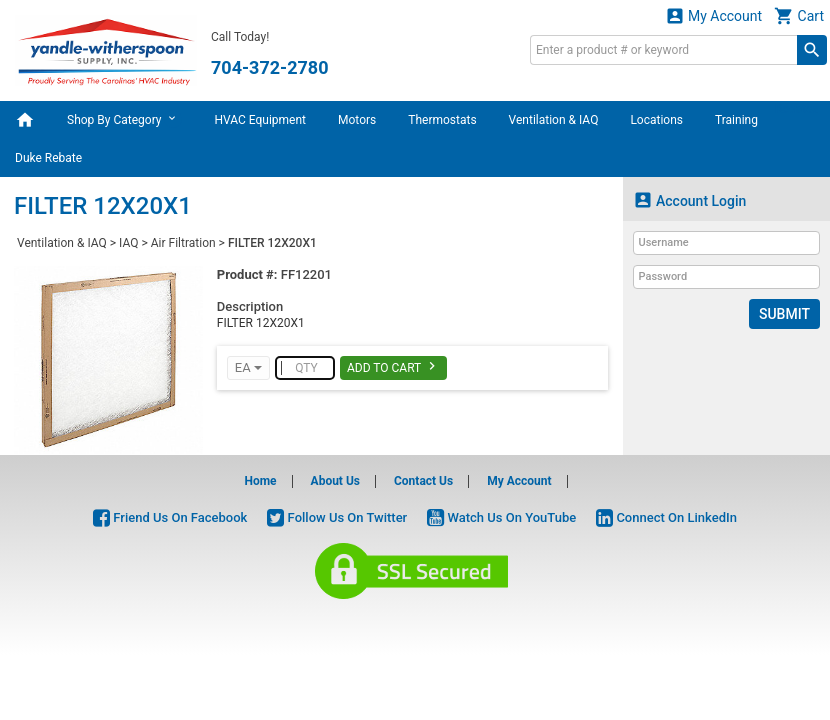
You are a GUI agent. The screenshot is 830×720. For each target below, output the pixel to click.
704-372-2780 (269, 67)
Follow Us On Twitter (337, 517)
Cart (799, 15)
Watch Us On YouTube (501, 517)
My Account (714, 15)
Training (736, 120)
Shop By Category (124, 119)
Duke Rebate (48, 158)
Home (260, 481)
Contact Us (423, 481)
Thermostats (442, 120)
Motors (357, 120)
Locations (656, 120)
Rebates (797, 109)
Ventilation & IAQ (554, 120)
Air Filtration (183, 243)
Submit (784, 314)
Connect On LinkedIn (666, 517)
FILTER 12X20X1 (272, 243)
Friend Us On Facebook (170, 517)
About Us (335, 481)
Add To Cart (393, 366)
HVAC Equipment (260, 120)
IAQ (128, 243)
